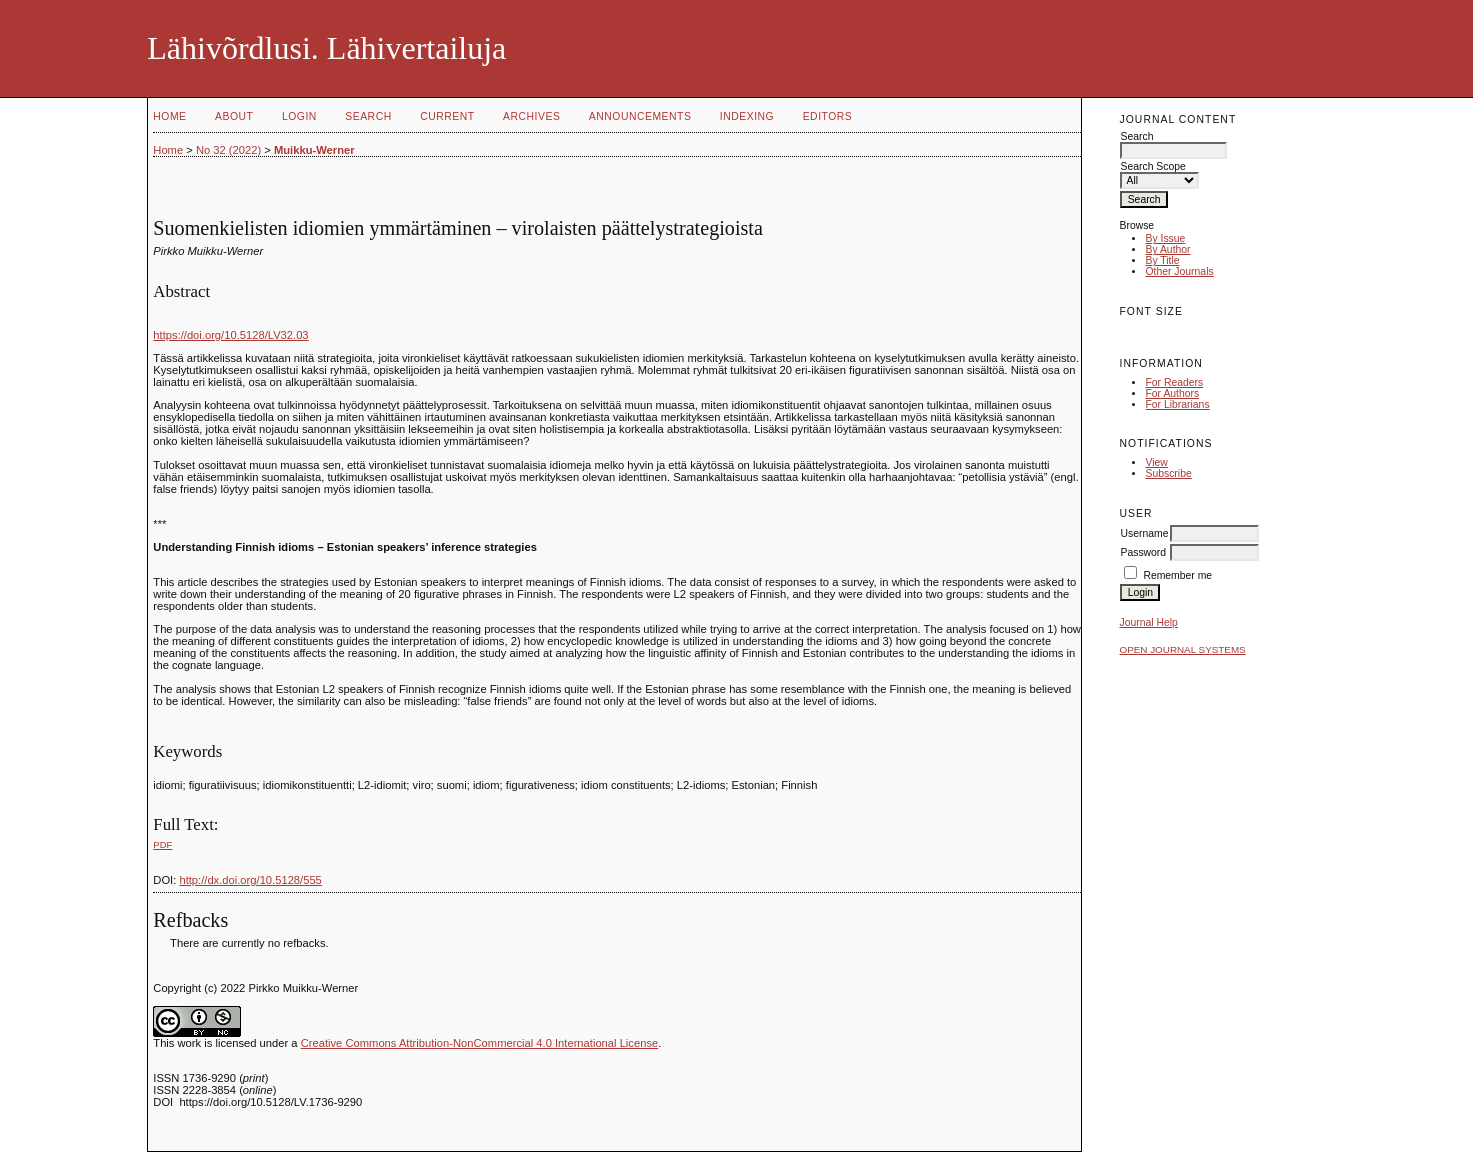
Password (1143, 552)
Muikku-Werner (314, 150)
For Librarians (1177, 404)
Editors (828, 116)
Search (368, 116)
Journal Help (1148, 622)
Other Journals (1179, 271)
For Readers (1174, 382)
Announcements (640, 116)
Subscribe (1168, 473)
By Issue (1165, 238)
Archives (531, 116)
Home (169, 116)
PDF (162, 844)
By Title (1162, 260)
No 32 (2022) (228, 150)
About (234, 116)
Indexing (747, 116)
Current (447, 116)
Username (1144, 533)
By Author (1167, 249)
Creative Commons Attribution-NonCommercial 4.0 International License (480, 1043)
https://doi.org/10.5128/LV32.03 (230, 335)
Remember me (1177, 575)
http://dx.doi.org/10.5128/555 (250, 880)
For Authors (1172, 393)
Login (299, 116)
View (1156, 462)
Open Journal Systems (1182, 649)
